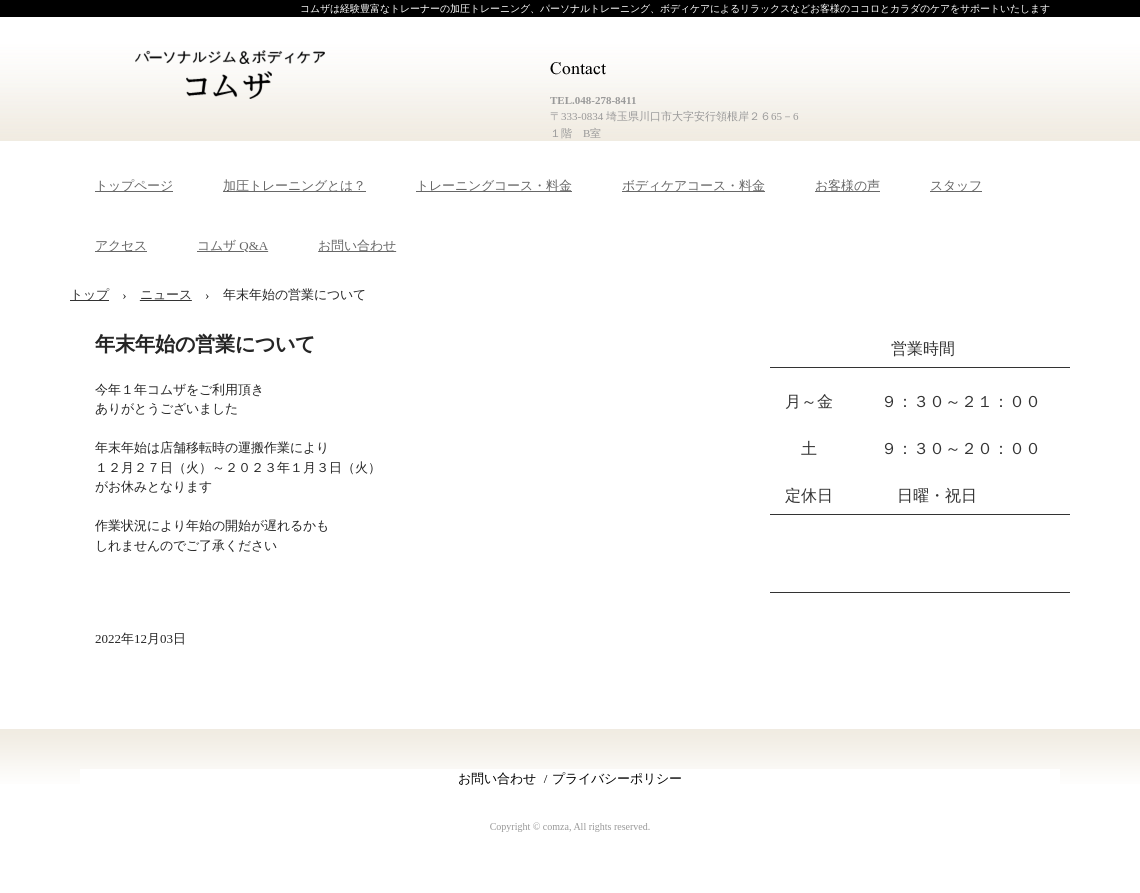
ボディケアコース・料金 (693, 185)
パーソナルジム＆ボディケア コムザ (235, 77)
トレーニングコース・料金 (494, 185)
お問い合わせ (357, 245)
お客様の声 (847, 185)
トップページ (134, 185)
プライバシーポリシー (617, 778)
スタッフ (956, 185)
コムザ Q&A (232, 245)
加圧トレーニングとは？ (294, 185)
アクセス (121, 245)
